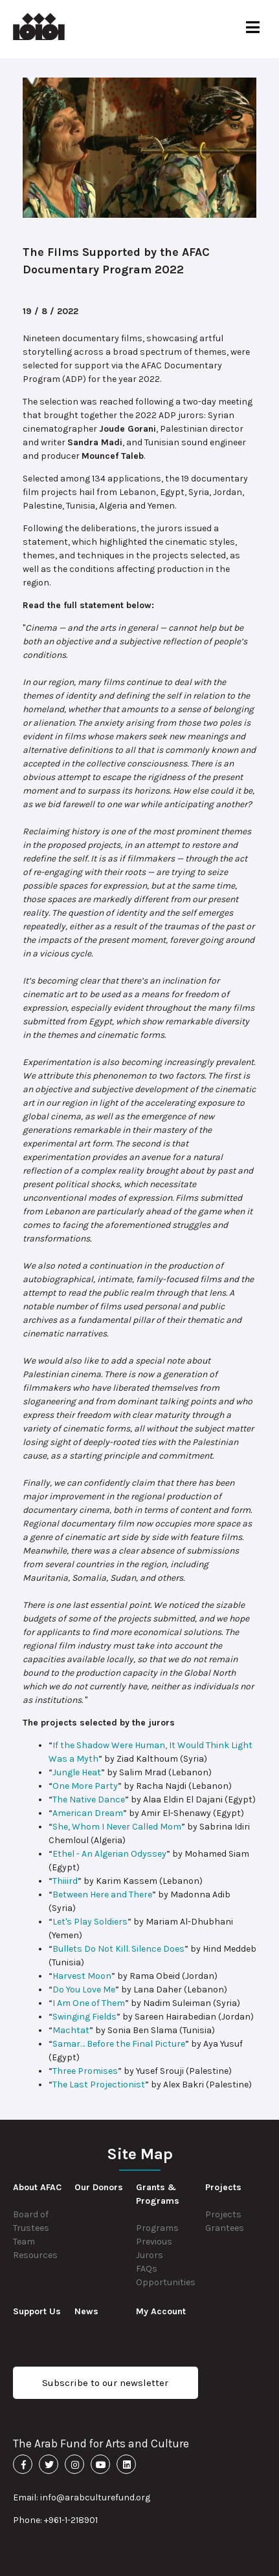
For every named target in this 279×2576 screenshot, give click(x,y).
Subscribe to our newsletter (105, 2383)
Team (24, 2241)
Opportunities (165, 2282)
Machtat (70, 2030)
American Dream (87, 1813)
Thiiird (65, 1880)
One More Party (85, 1785)
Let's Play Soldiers (90, 1921)
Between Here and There (102, 1894)
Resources (35, 2255)
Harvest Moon (81, 1975)
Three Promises (85, 2070)
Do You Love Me (83, 1989)
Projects (223, 2214)
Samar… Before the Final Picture (118, 2043)
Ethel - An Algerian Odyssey (109, 1853)
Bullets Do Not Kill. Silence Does (118, 1948)
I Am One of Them (88, 2003)
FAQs (146, 2268)
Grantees (224, 2227)
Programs (157, 2227)
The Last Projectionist (98, 2084)
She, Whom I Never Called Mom (116, 1826)
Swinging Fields (84, 2016)
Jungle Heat (76, 1772)
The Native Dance (88, 1799)
